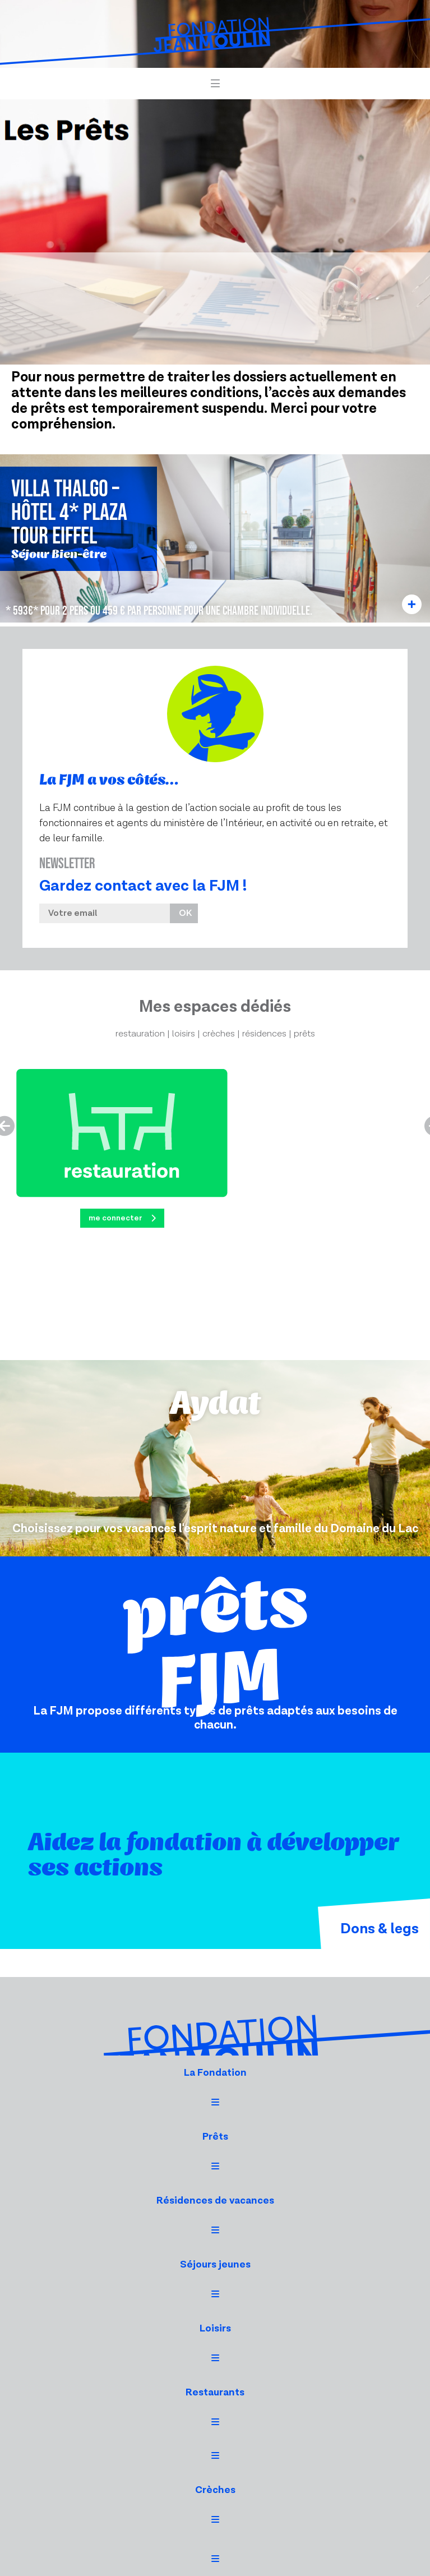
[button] (215, 83)
